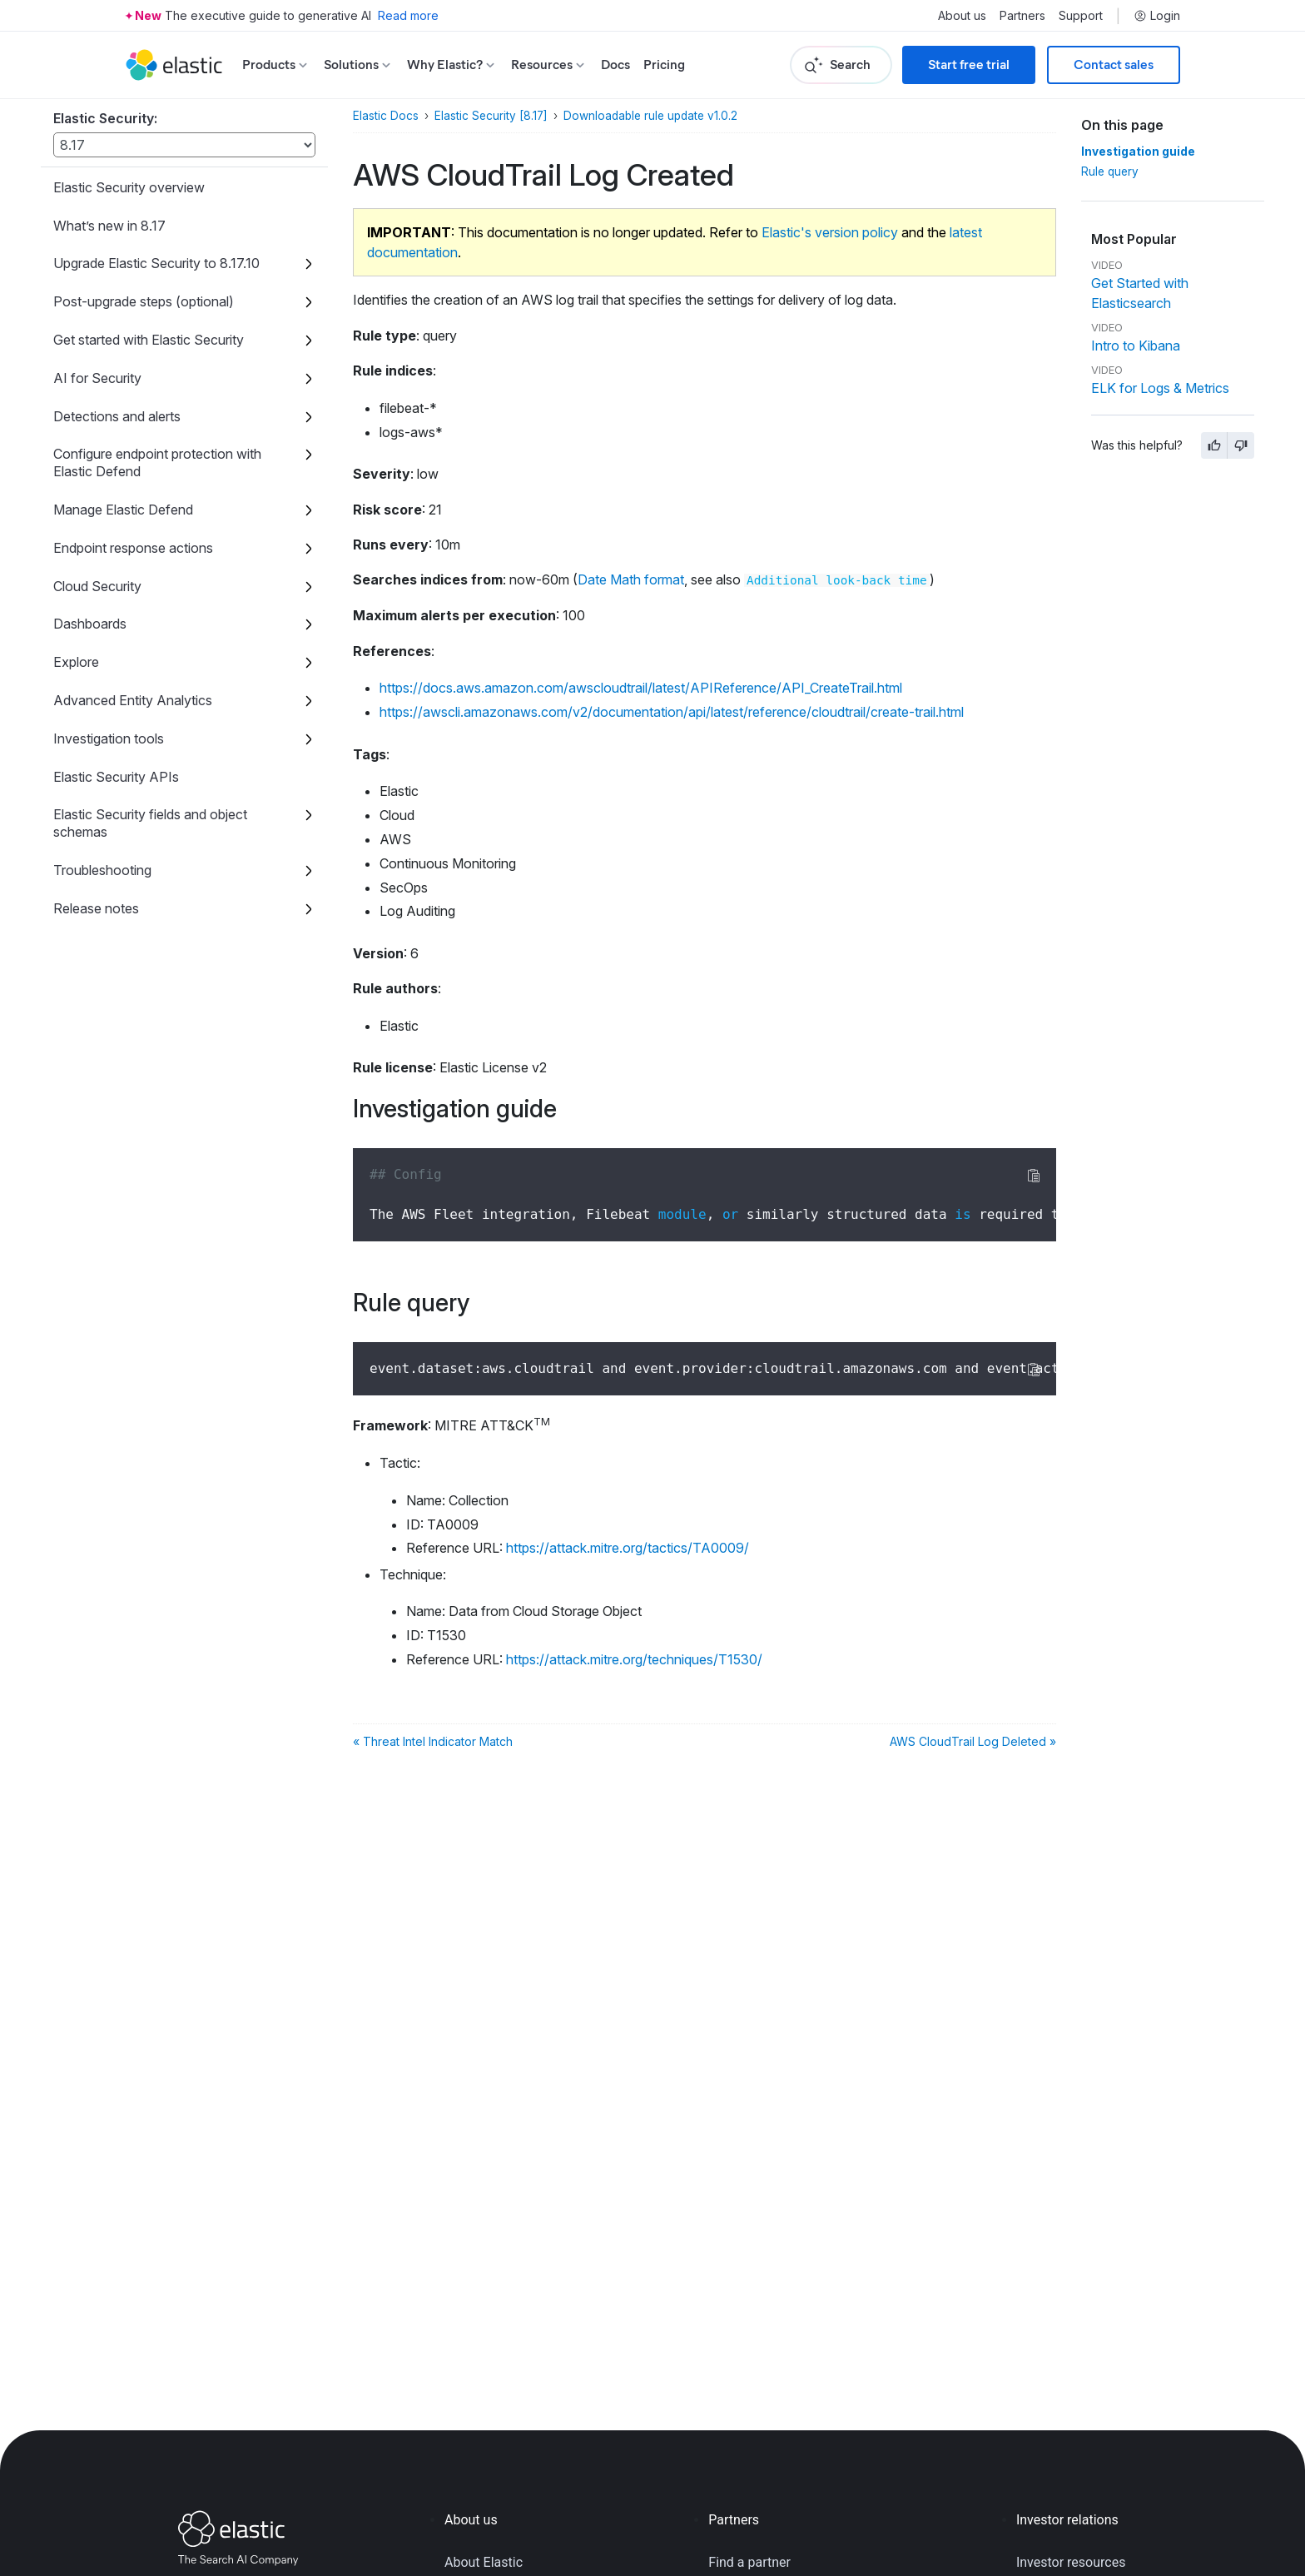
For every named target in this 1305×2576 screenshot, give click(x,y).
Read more (408, 15)
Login (1157, 15)
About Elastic (483, 2562)
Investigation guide (1138, 151)
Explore (76, 662)
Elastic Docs (386, 115)
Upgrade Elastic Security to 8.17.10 (156, 263)
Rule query (1110, 171)
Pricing (664, 64)
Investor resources (1071, 2562)
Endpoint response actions (133, 548)
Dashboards (90, 623)
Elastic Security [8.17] (491, 115)
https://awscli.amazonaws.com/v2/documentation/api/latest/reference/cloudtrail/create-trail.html (672, 712)
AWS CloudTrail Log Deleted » (973, 1741)
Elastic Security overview (129, 187)
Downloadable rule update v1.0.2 (650, 115)
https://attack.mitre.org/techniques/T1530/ (634, 1659)
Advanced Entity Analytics (132, 700)
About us (962, 16)
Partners (1022, 16)
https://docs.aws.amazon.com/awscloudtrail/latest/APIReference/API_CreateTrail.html (641, 687)
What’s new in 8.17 (109, 225)
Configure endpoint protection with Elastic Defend (157, 462)
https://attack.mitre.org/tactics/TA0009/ (627, 1547)
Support (1081, 16)
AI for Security (97, 378)
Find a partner (749, 2562)
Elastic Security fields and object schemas (150, 823)
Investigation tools (108, 738)
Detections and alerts (117, 416)
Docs (615, 64)
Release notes (96, 908)
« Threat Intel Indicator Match (433, 1741)
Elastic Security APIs (116, 776)
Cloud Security (97, 586)
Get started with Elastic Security (148, 339)
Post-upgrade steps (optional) (143, 301)
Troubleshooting (102, 870)
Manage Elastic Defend (123, 509)
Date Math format (631, 579)
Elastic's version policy (830, 232)
